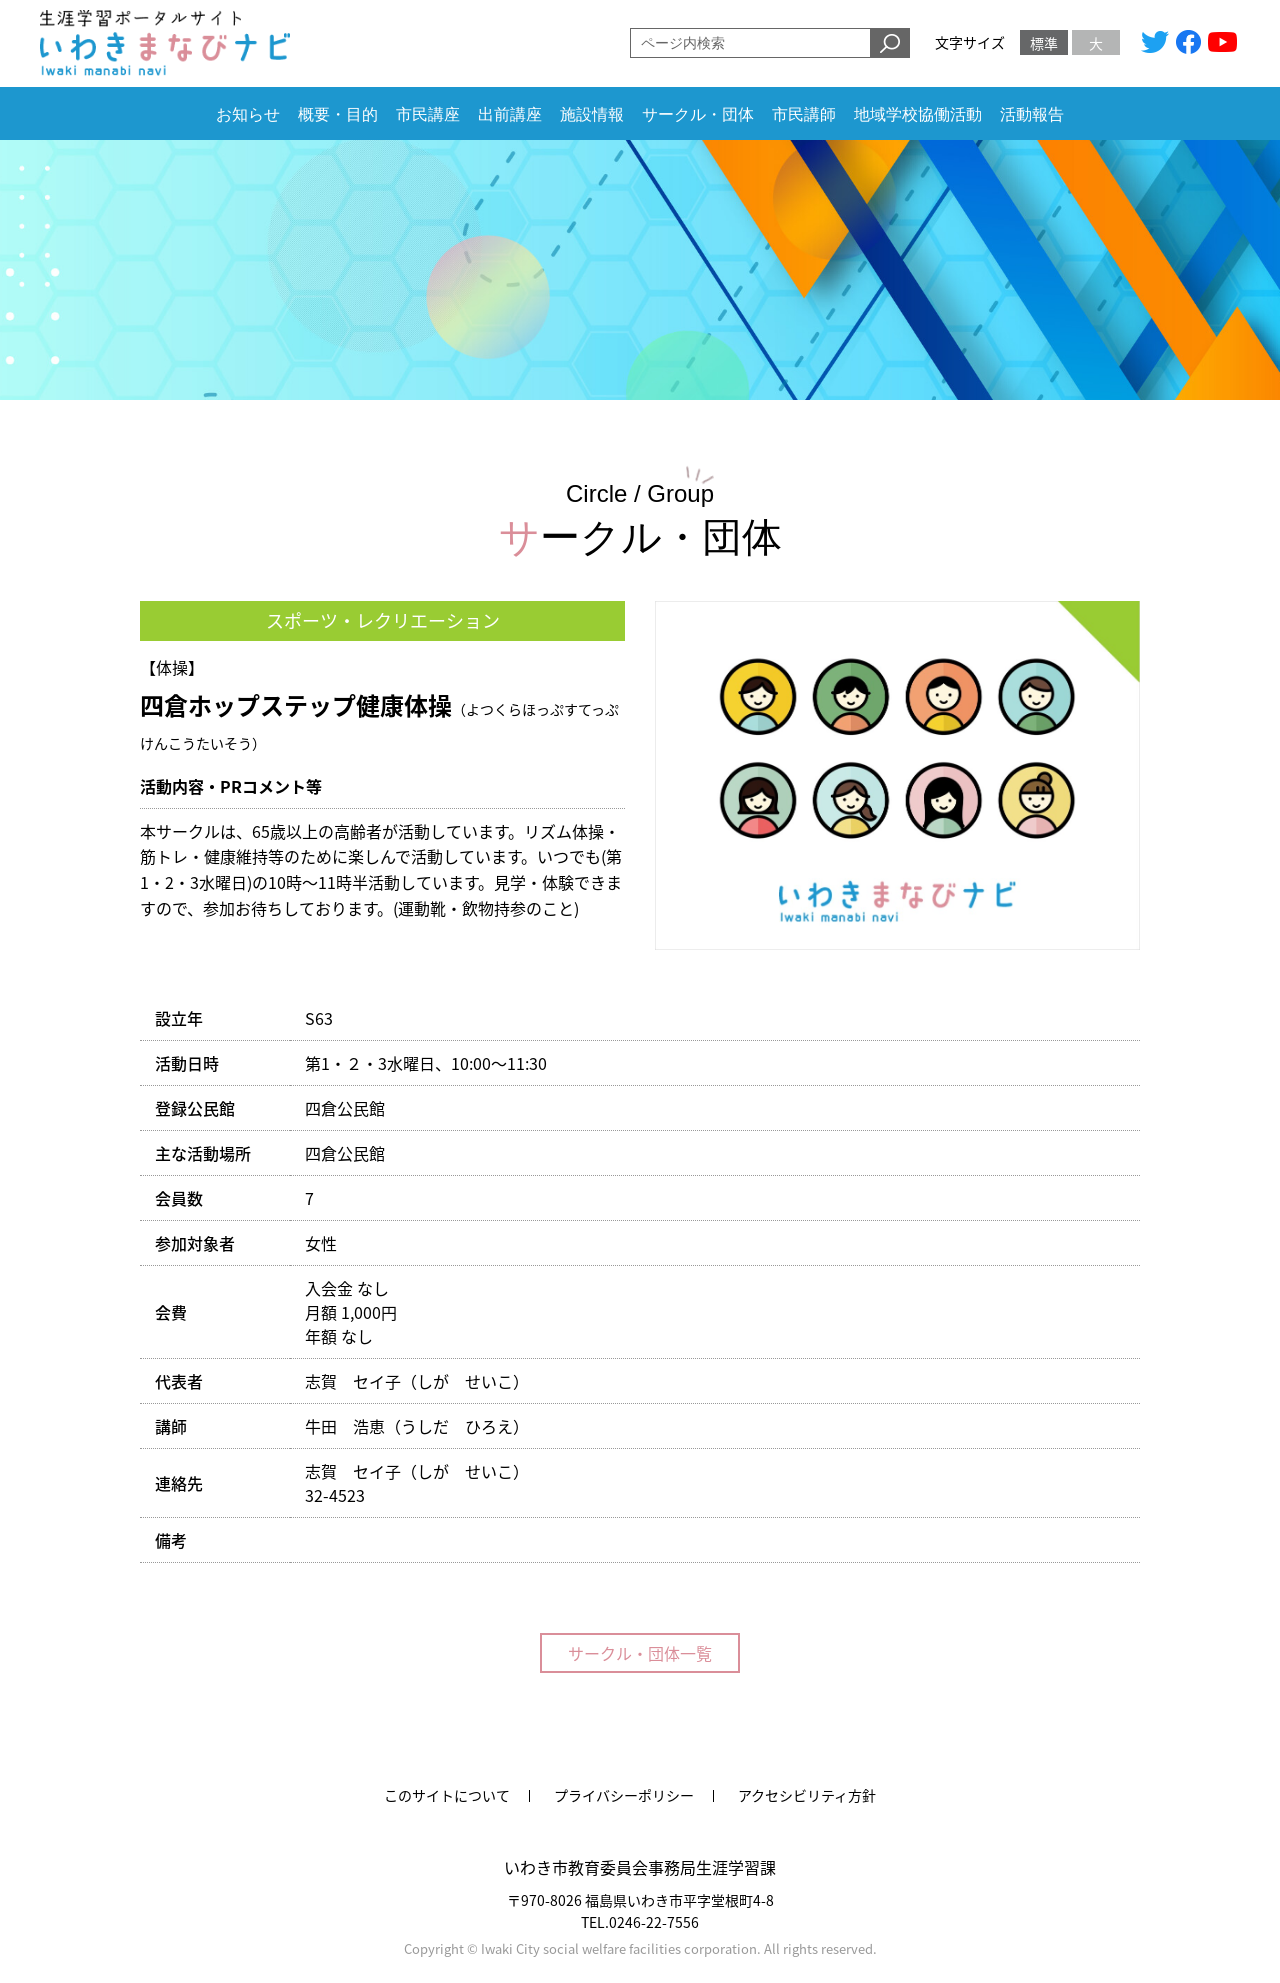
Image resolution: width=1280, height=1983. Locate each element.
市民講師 (804, 114)
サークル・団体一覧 (640, 1653)
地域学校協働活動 (918, 114)
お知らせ (248, 114)
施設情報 (592, 114)
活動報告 (1032, 114)
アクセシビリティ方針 (807, 1795)
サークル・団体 (698, 114)
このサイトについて (447, 1795)
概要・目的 (338, 114)
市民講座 (428, 114)
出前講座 (510, 114)
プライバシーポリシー (624, 1795)
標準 (1044, 43)
